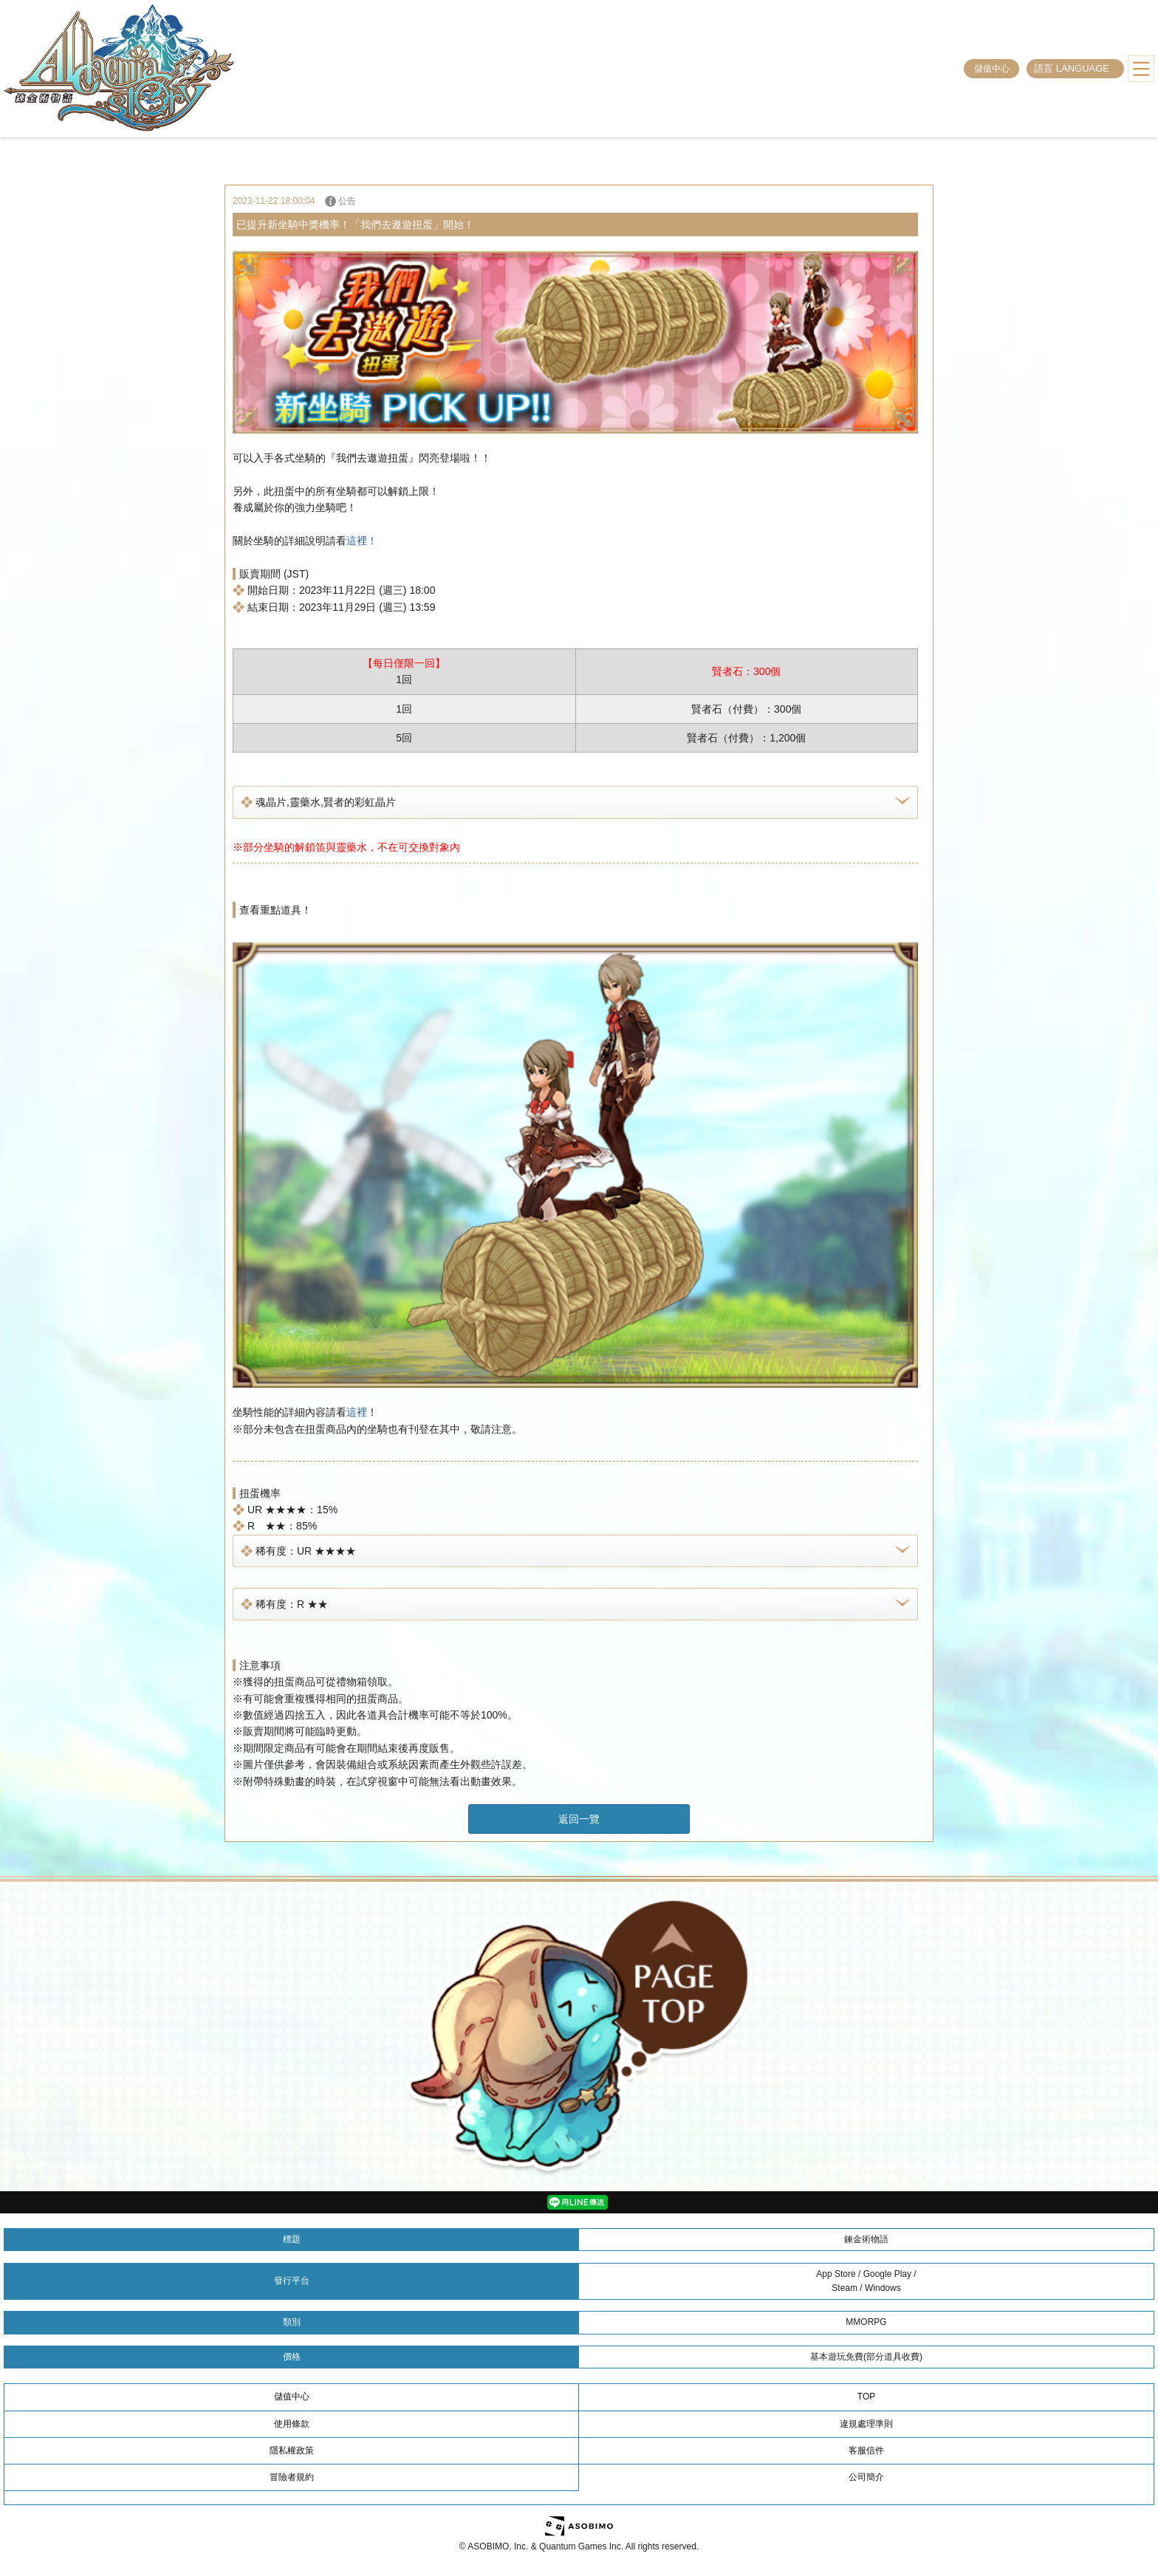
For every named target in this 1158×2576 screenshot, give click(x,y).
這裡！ (361, 541)
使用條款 (291, 2424)
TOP (866, 2396)
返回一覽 (579, 1819)
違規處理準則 (866, 2424)
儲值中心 (992, 69)
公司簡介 (866, 2477)
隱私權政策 (292, 2450)
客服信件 (866, 2450)
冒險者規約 (292, 2477)
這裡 (356, 1412)
